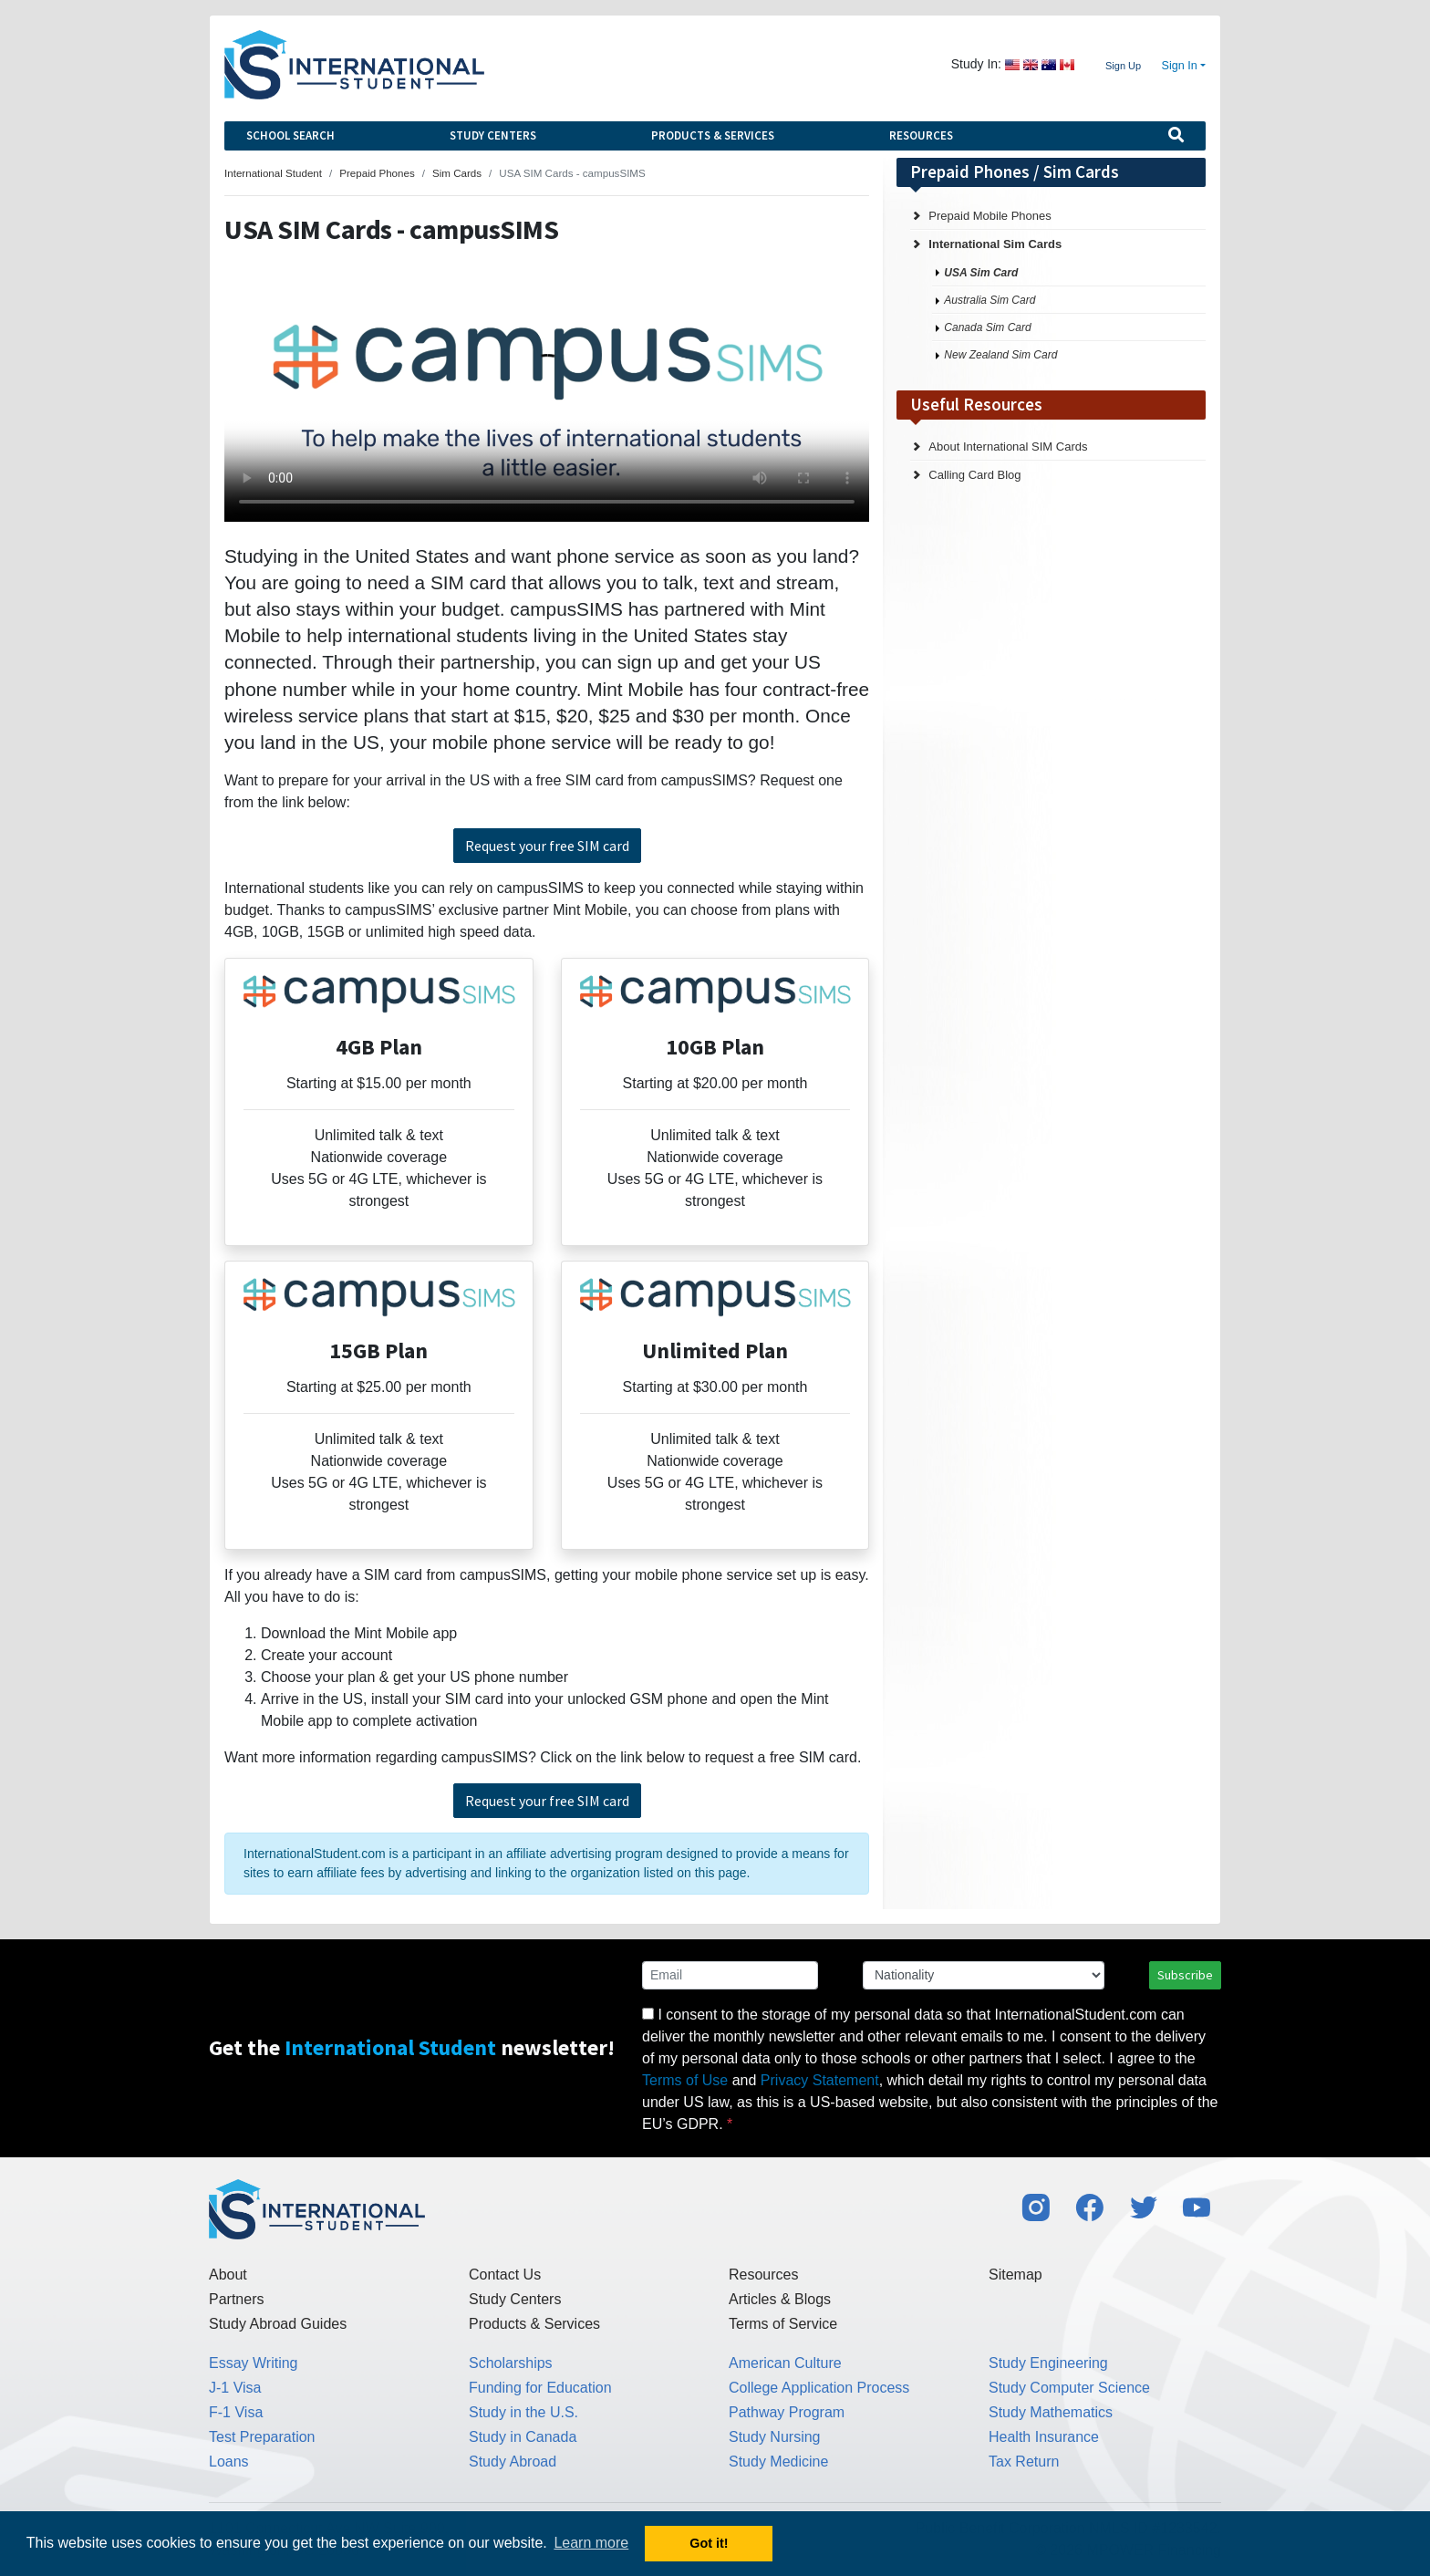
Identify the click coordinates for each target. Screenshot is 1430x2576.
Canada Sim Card (987, 327)
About (228, 2274)
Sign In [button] (1179, 65)
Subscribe (1185, 1975)
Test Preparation (262, 2437)
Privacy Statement (820, 2080)
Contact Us (505, 2274)
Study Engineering (1048, 2363)
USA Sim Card (981, 272)
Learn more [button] (591, 2542)
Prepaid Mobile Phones (989, 216)
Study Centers (493, 135)
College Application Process (819, 2387)
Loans (229, 2461)
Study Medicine (778, 2461)
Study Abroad (512, 2461)
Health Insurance (1044, 2437)
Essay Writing (253, 2363)
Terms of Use (685, 2080)
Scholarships (511, 2363)
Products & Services (712, 135)
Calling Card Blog (974, 475)
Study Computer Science (1069, 2387)
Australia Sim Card (989, 300)
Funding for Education (540, 2387)
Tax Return (1024, 2461)
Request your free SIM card (547, 845)
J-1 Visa (235, 2387)
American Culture (785, 2363)
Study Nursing (775, 2437)
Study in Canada (522, 2437)
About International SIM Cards (1007, 446)
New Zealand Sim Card (1000, 354)
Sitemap (1015, 2274)
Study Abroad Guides (278, 2324)
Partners (236, 2299)
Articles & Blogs (780, 2299)
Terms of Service (783, 2324)
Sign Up (1123, 65)
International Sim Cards (995, 244)
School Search (290, 135)
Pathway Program (787, 2412)
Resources (921, 135)
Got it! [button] (708, 2543)
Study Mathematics (1051, 2412)
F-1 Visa (236, 2412)
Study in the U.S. (523, 2412)
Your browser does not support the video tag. (546, 398)
